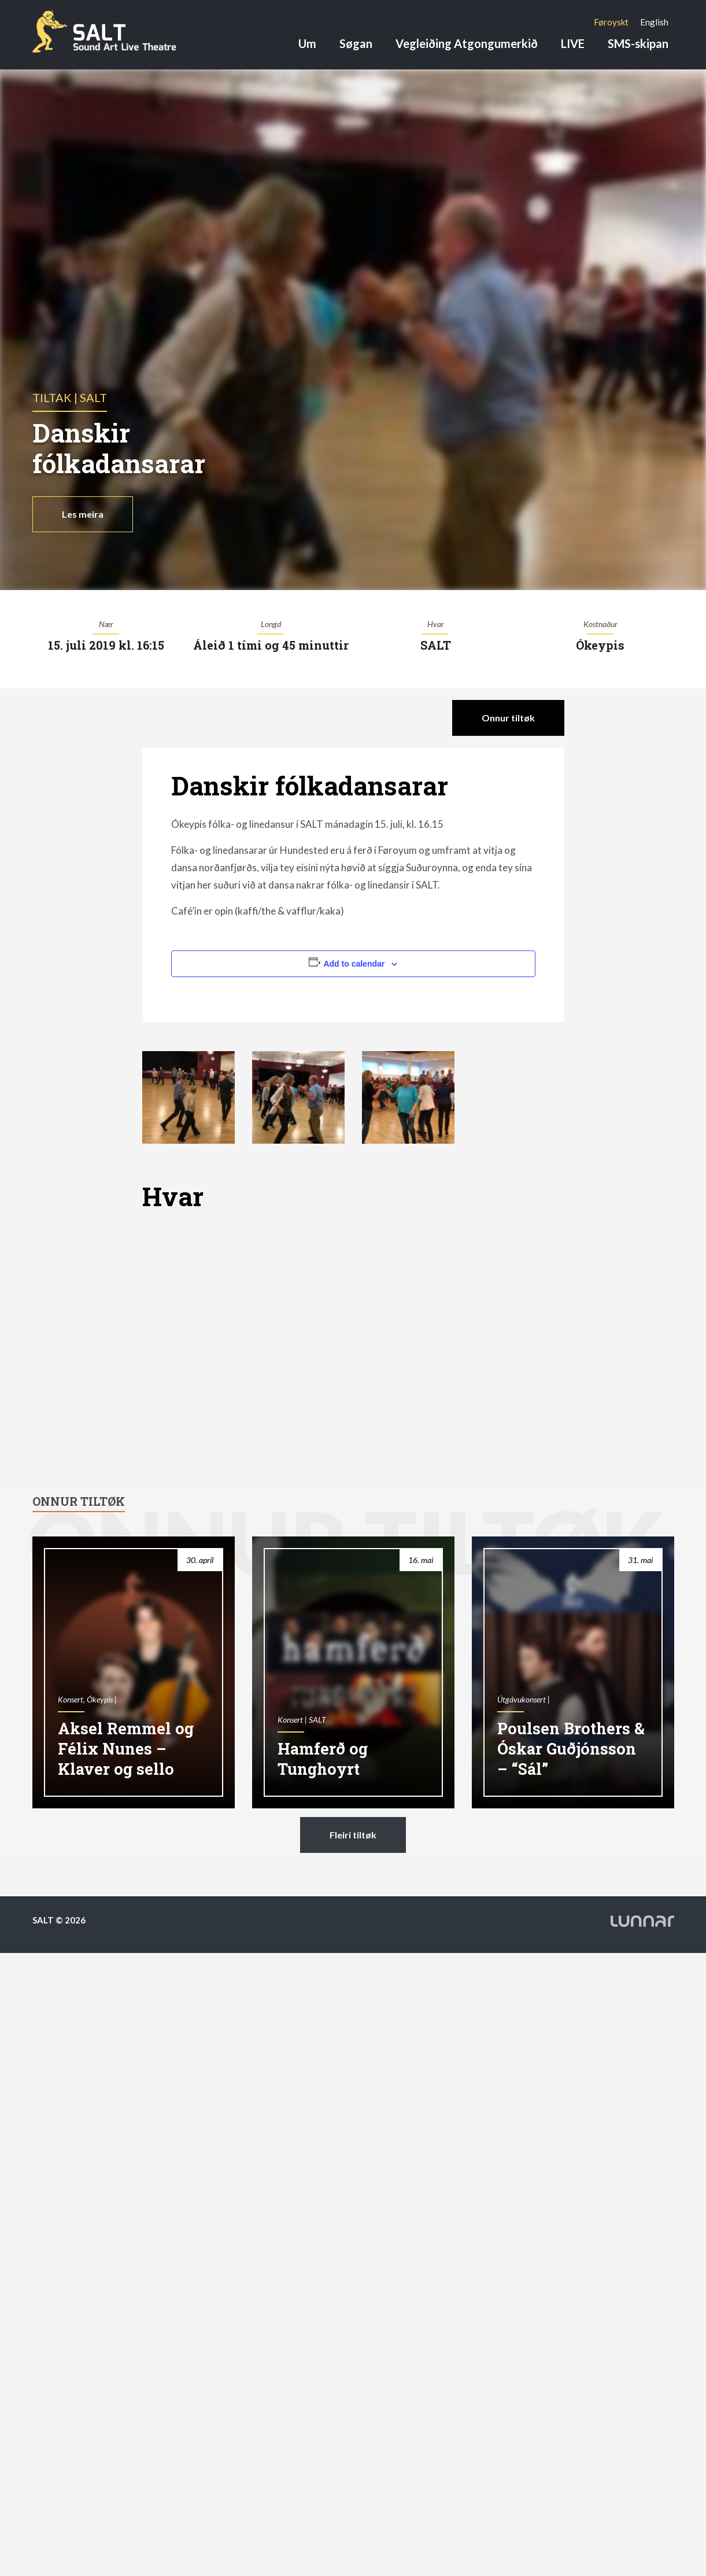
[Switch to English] (654, 22)
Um (307, 43)
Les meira (83, 513)
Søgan (355, 43)
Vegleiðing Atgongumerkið (466, 43)
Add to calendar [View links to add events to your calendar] (354, 963)
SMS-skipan (638, 43)
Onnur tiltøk (508, 717)
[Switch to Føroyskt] (611, 22)
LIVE (573, 43)
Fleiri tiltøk (353, 1834)
